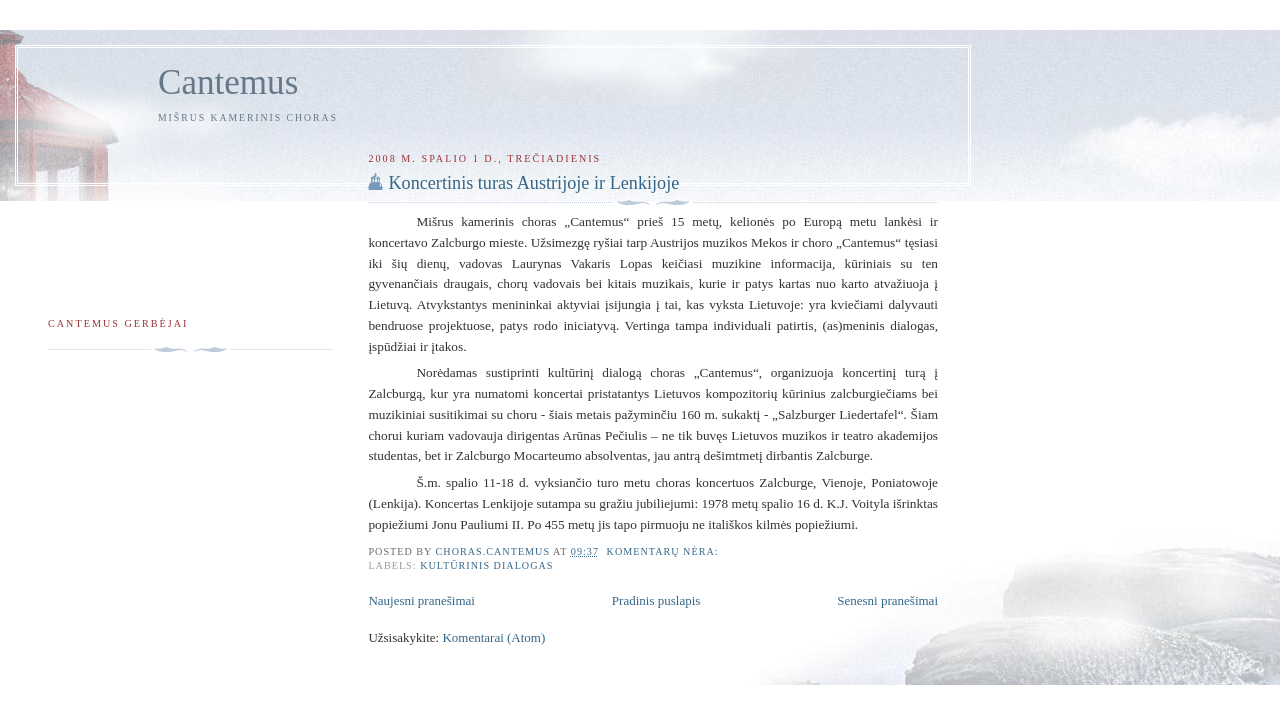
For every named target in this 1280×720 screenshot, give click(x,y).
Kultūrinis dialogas (486, 565)
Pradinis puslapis (656, 600)
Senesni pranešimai (887, 600)
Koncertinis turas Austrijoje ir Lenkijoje (533, 183)
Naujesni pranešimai (421, 600)
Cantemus (228, 82)
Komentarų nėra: (665, 551)
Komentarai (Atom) (493, 637)
